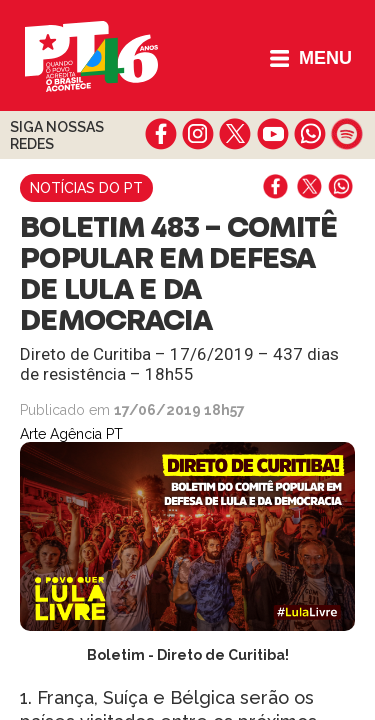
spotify (346, 134)
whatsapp (309, 134)
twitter (235, 134)
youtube (272, 134)
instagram (198, 134)
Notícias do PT (86, 188)
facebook (161, 134)
